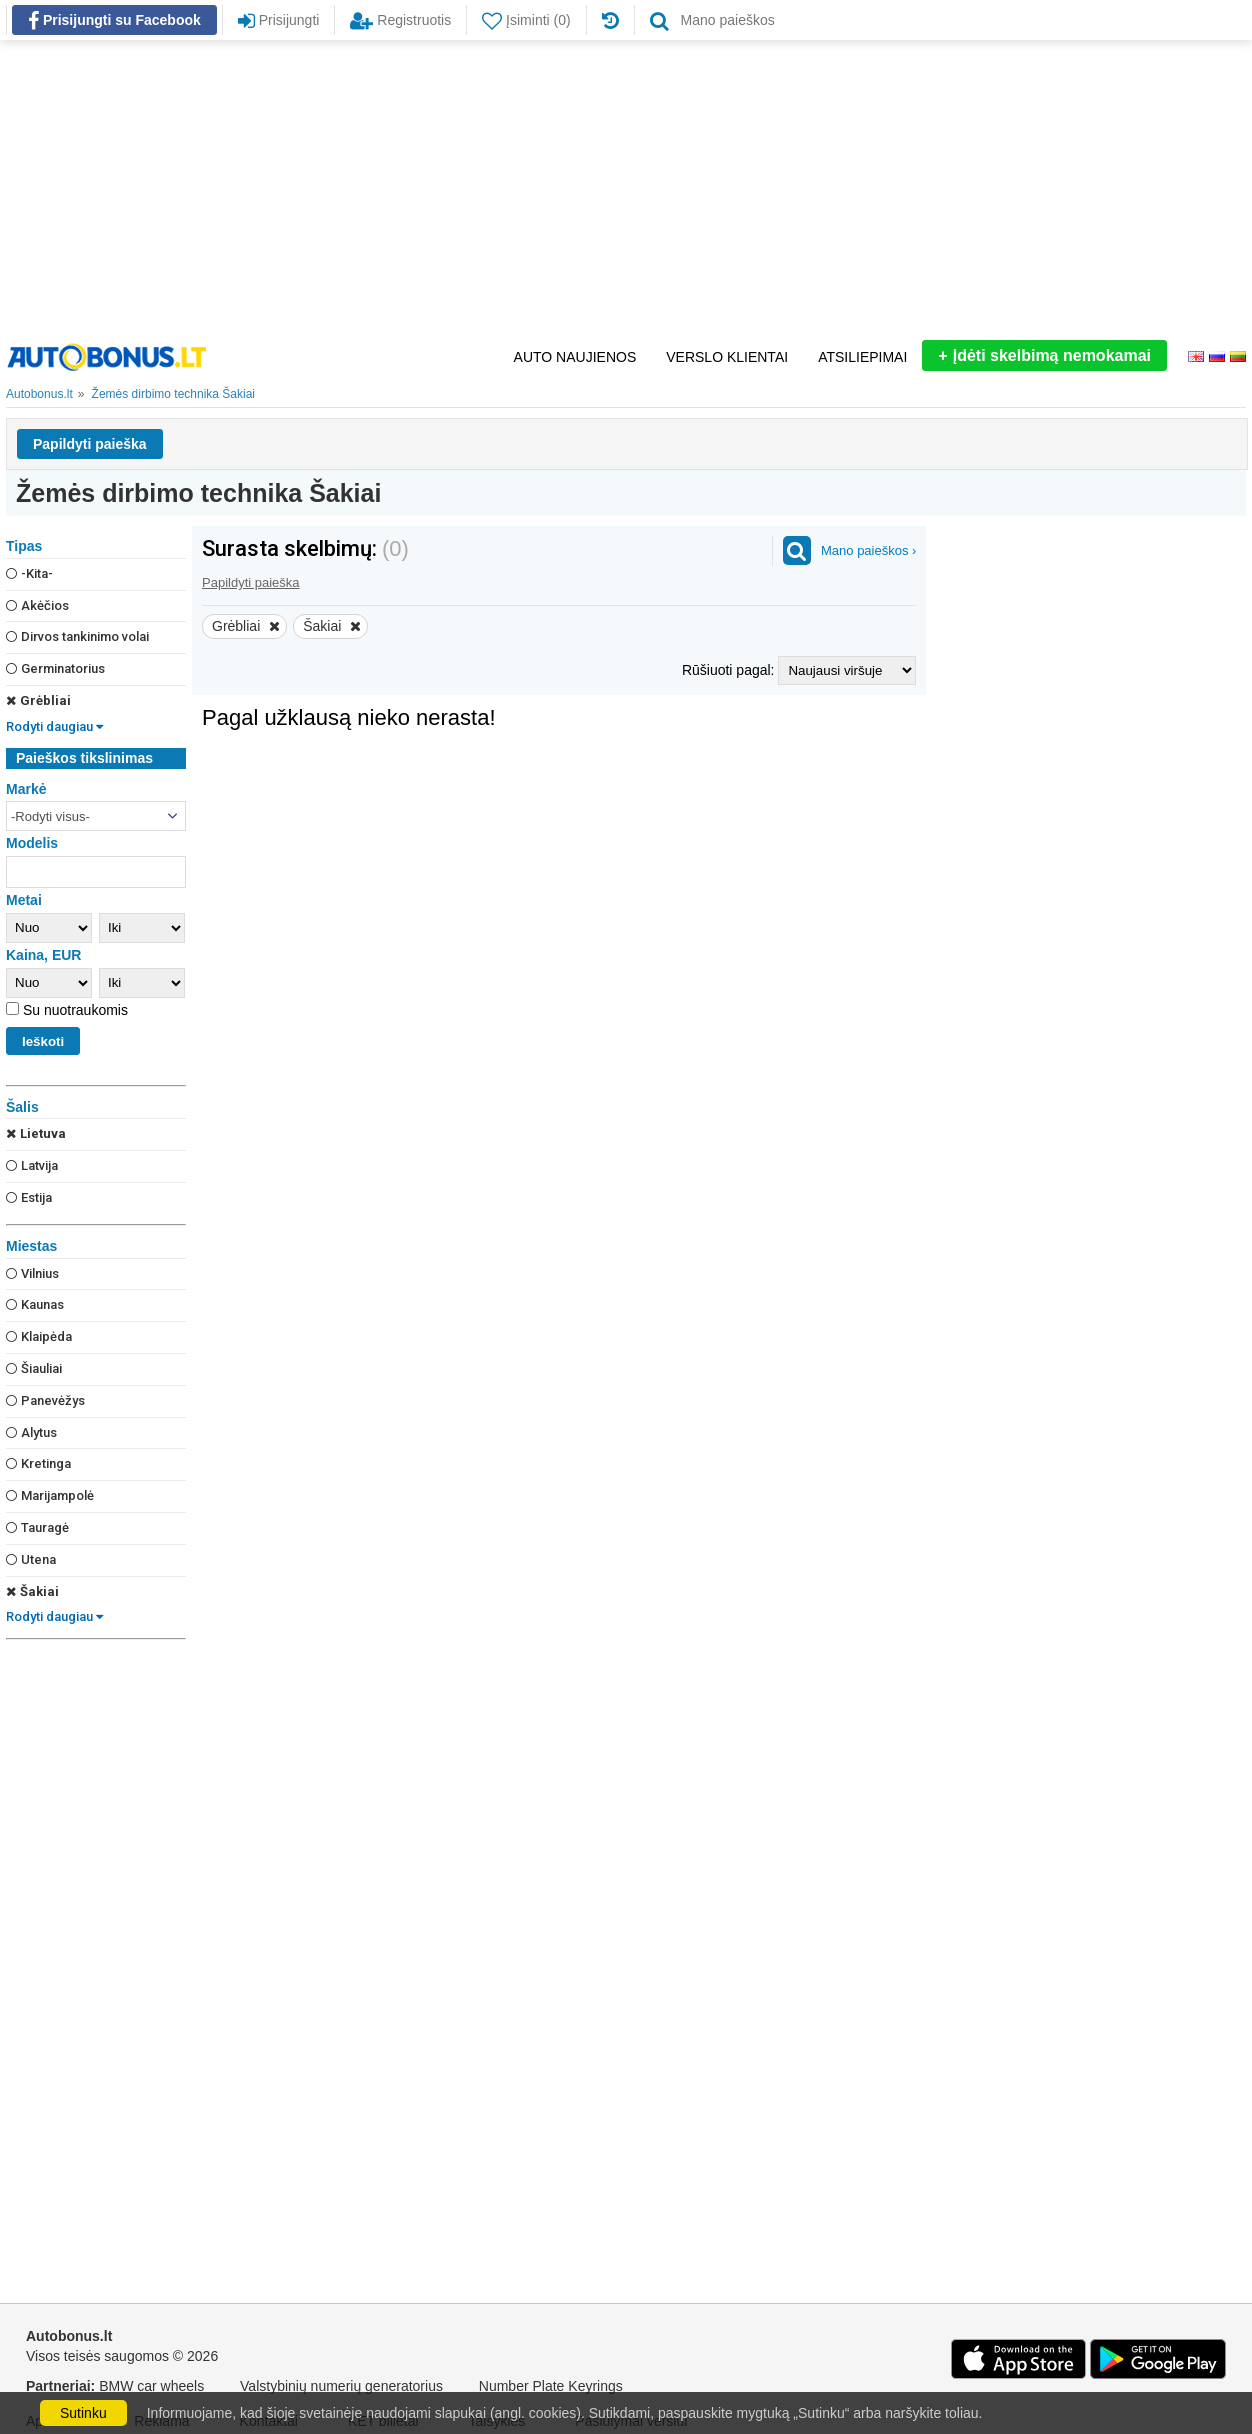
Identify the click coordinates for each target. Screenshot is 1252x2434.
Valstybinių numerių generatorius (341, 2386)
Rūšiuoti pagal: (730, 670)
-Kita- (29, 573)
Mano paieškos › (868, 550)
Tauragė (37, 1527)
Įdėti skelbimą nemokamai (1044, 355)
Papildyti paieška (90, 444)
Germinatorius (55, 668)
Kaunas (35, 1304)
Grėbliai (38, 700)
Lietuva (36, 1133)
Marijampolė (50, 1495)
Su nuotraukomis (73, 1010)
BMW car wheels (151, 2386)
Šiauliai (34, 1368)
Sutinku (83, 2413)
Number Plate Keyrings (551, 2386)
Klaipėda (39, 1336)
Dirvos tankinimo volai (77, 636)
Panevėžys (45, 1400)
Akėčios (37, 605)
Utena (31, 1559)
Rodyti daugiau (54, 726)
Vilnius (32, 1273)
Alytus (31, 1432)
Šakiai (32, 1591)
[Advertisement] (626, 190)
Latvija (32, 1165)
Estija (29, 1197)
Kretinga (38, 1463)
